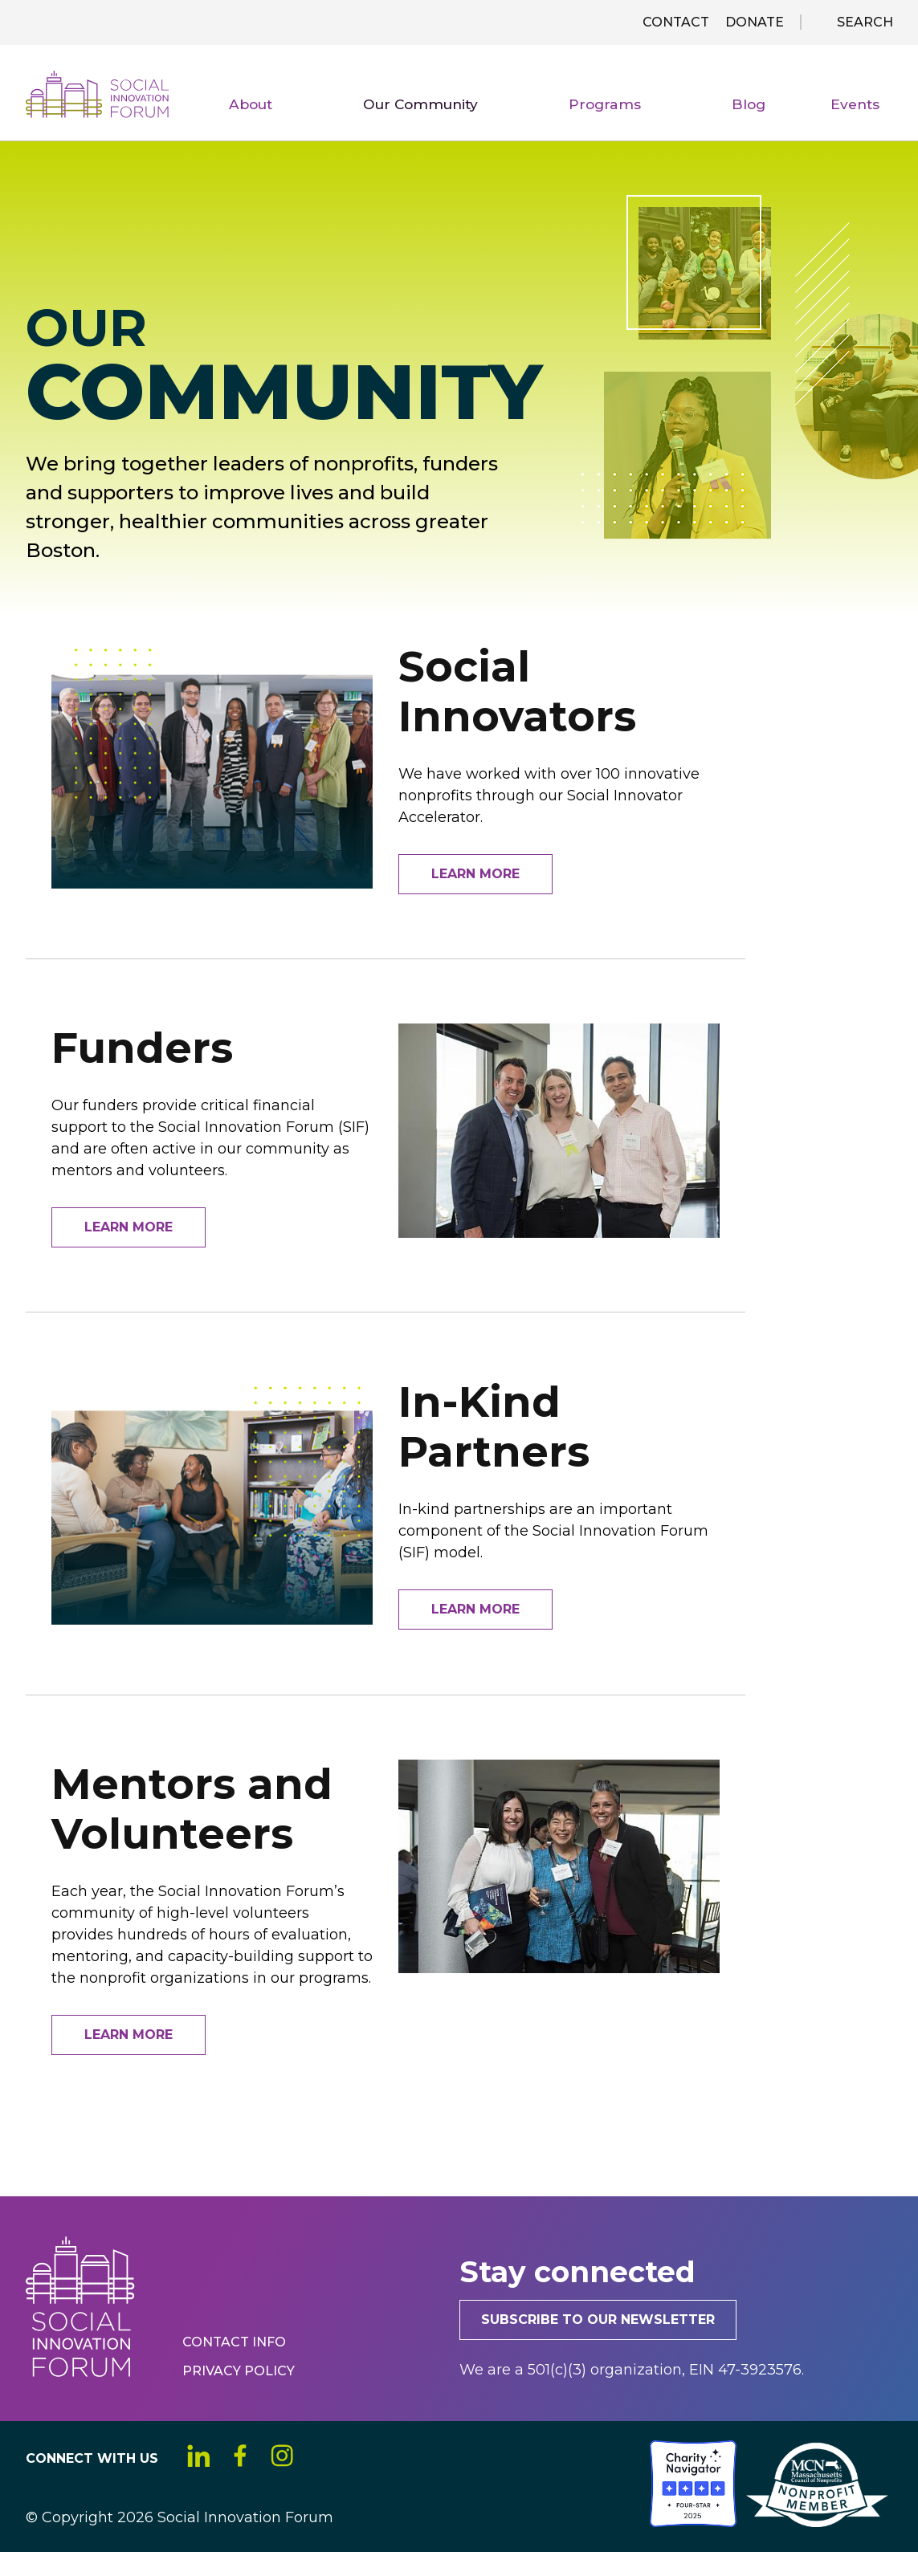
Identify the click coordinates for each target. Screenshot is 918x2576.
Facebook (251, 2481)
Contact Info (236, 2365)
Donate (754, 22)
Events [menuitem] (864, 125)
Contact (676, 22)
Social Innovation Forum (125, 103)
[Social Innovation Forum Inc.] (648, 2546)
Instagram (300, 2481)
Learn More (475, 892)
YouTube (349, 2481)
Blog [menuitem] (777, 125)
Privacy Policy (241, 2394)
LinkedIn (202, 2481)
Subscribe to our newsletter (609, 2342)
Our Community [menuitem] (503, 128)
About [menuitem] (359, 128)
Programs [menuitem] (663, 128)
